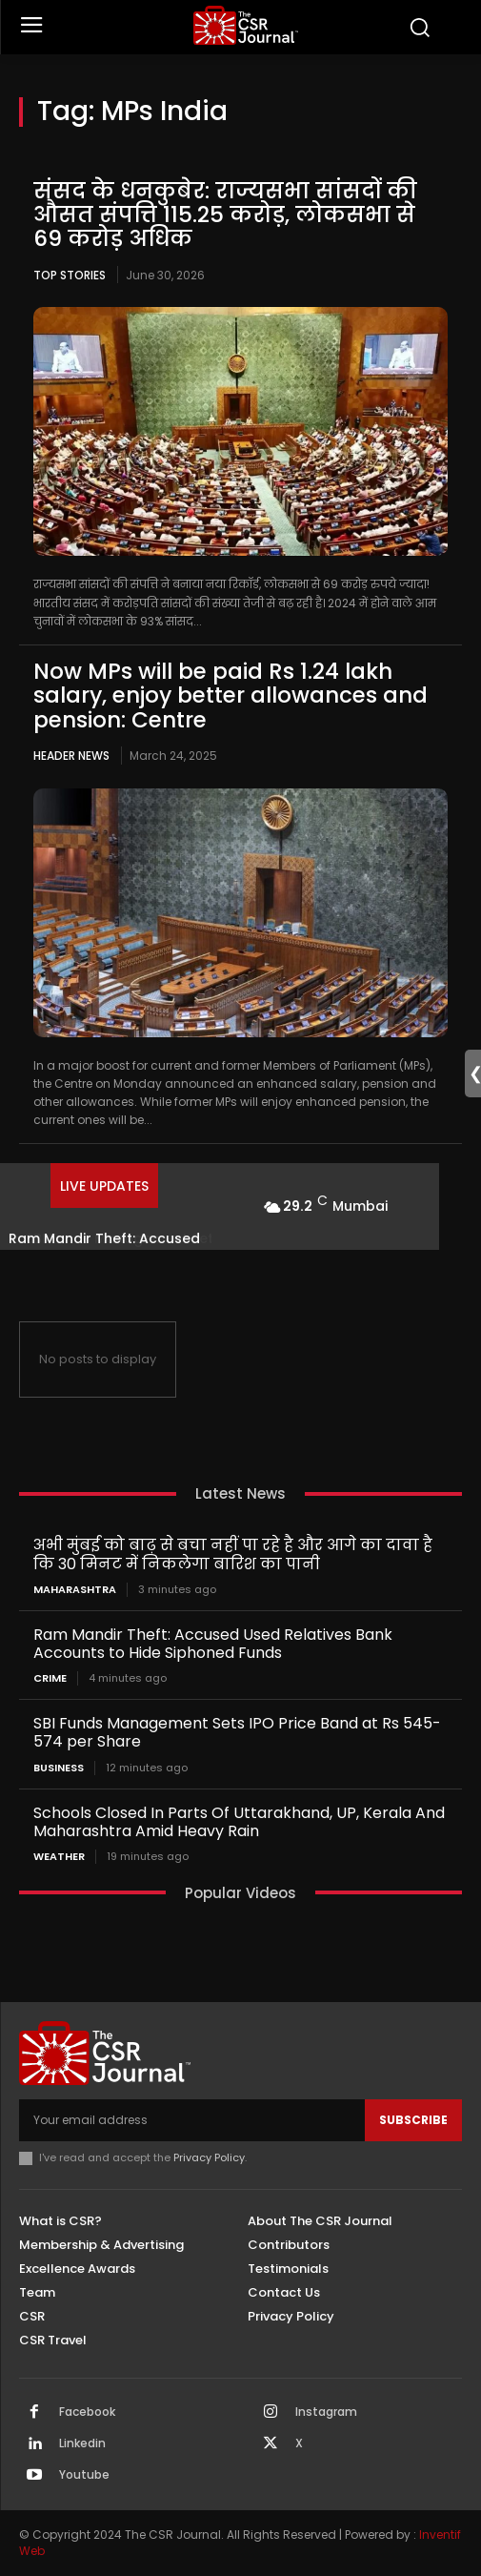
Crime (50, 1678)
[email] (192, 2120)
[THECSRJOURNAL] (245, 25)
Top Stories (69, 275)
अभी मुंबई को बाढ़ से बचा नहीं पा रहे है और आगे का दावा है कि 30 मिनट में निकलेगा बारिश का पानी (232, 1554)
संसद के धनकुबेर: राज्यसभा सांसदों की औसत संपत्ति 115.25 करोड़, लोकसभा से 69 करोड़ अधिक (225, 215)
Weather (59, 1857)
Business (58, 1768)
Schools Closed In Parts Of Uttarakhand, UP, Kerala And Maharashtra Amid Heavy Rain (239, 1822)
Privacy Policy (209, 2157)
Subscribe (413, 2120)
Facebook (87, 2412)
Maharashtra (74, 1590)
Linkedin (82, 2443)
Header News (71, 755)
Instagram (326, 2412)
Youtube (84, 2475)
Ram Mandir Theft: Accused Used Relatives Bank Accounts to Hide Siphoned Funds (212, 1644)
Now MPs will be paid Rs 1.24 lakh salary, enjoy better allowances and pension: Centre (230, 695)
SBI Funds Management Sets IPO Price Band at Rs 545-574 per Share (237, 1732)
